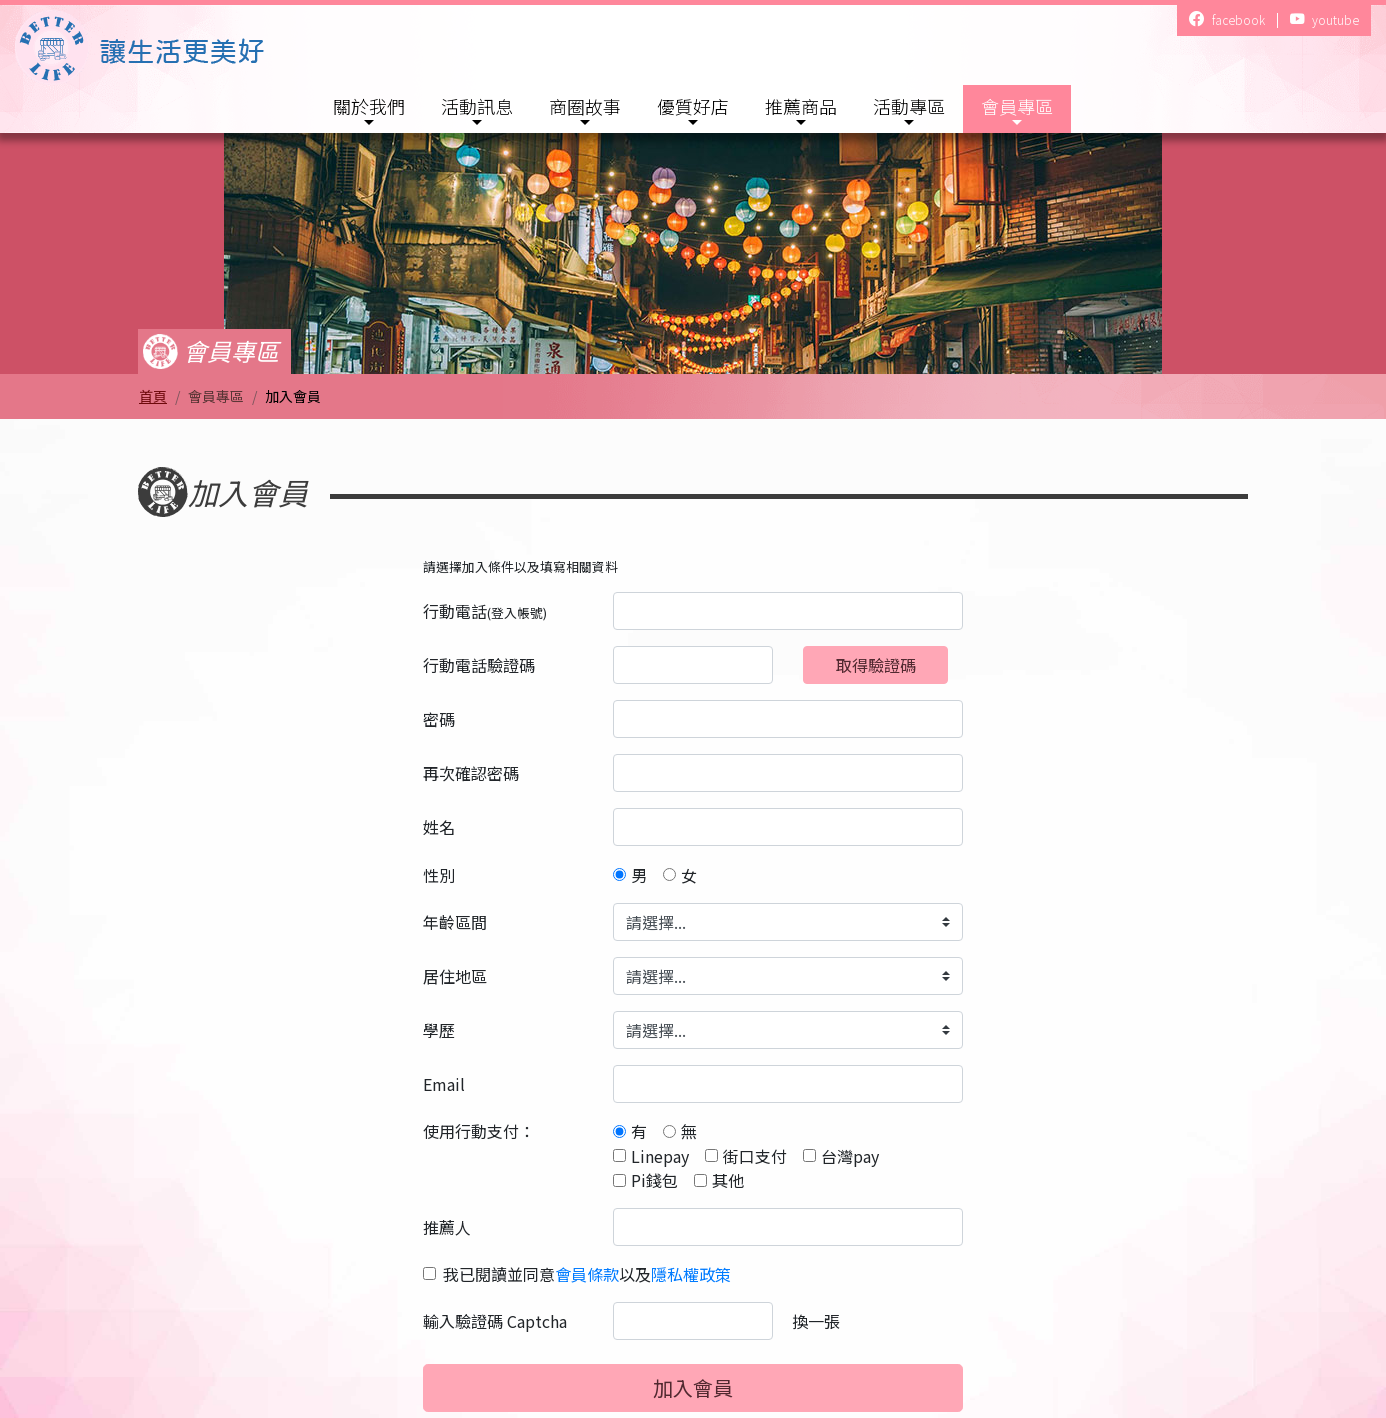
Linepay (660, 1156)
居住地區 (455, 976)
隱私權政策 (691, 1274)
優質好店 (693, 106)
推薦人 (447, 1227)
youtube (1324, 20)
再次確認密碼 (471, 773)
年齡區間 (455, 922)
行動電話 (485, 611)
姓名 (439, 827)
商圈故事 (585, 106)
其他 (728, 1180)
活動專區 (909, 106)
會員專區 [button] (1017, 106)
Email (444, 1084)
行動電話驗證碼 (479, 665)
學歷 (439, 1030)
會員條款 (587, 1274)
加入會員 (693, 1387)
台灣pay (850, 1156)
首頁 (153, 396)
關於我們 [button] (369, 106)
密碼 (439, 719)
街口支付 (755, 1156)
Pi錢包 (654, 1180)
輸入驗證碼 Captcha (495, 1321)
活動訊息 (477, 106)
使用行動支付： (479, 1131)
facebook (1226, 20)
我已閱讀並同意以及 (587, 1274)
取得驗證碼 (876, 665)
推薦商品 (801, 106)
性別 (439, 875)
